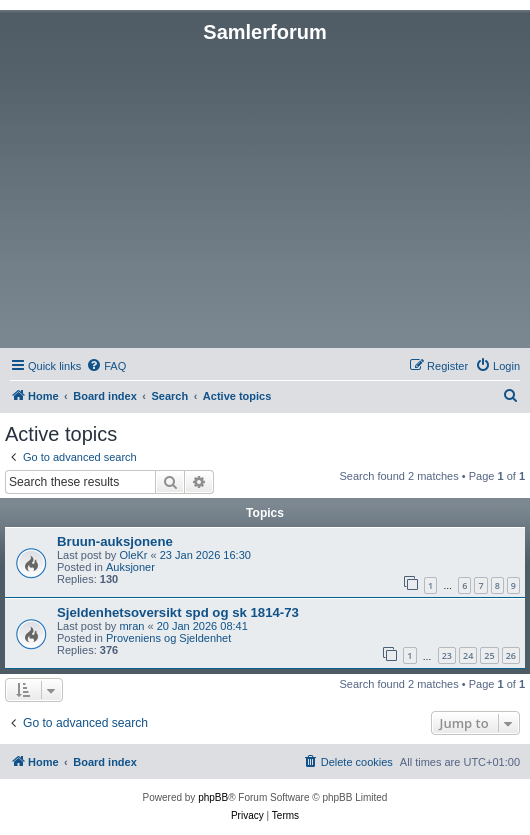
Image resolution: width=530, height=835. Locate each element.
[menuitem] (106, 366)
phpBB (213, 797)
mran (131, 626)
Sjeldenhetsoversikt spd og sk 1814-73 (178, 612)
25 (489, 655)
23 (447, 655)
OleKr (133, 555)
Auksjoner (130, 567)
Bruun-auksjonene (115, 541)
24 (468, 655)
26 (511, 655)
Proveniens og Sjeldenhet (168, 638)
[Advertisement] (265, 194)
